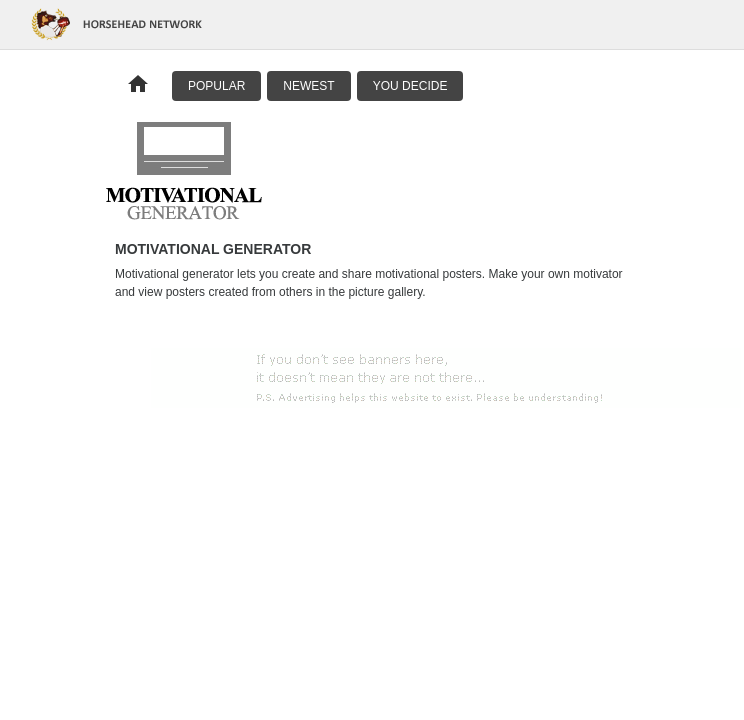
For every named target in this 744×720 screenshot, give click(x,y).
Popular (216, 86)
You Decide (410, 86)
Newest (308, 86)
